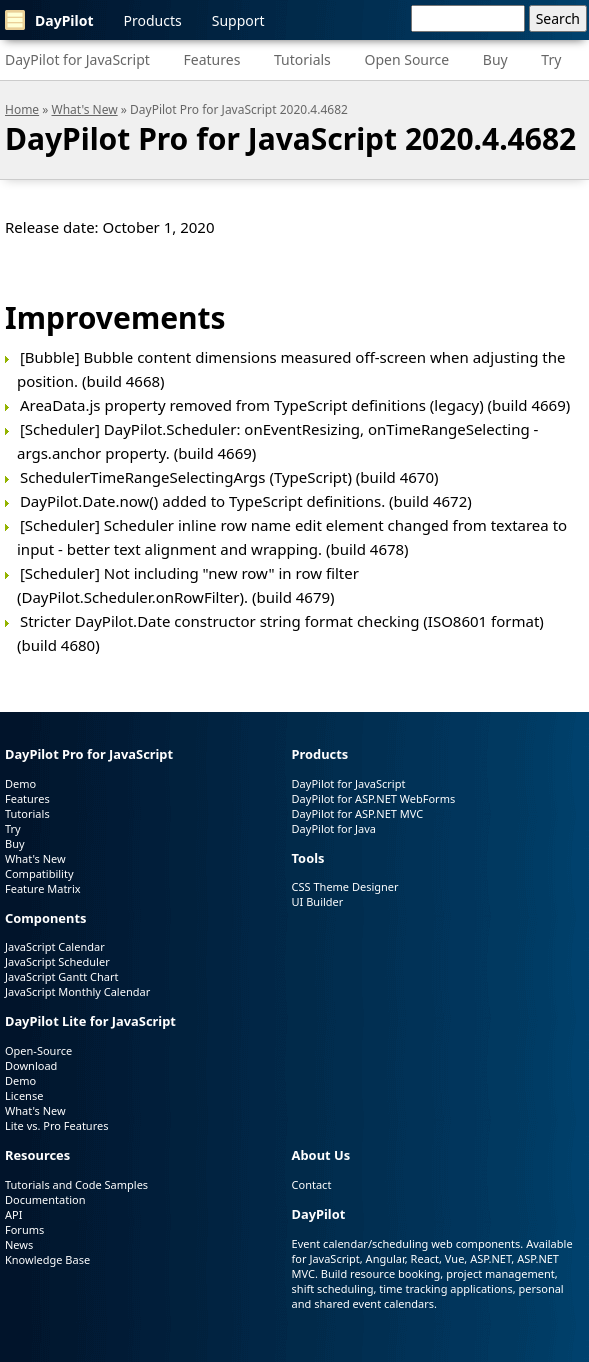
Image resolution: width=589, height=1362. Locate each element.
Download (31, 1065)
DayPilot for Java (334, 828)
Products (153, 20)
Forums (24, 1229)
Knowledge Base (47, 1259)
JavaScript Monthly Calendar (77, 991)
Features (212, 59)
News (19, 1244)
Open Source (406, 59)
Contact (312, 1184)
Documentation (45, 1199)
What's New (85, 109)
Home (22, 109)
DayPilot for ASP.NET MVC (358, 813)
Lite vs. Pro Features (56, 1125)
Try (551, 59)
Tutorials (302, 59)
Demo (20, 783)
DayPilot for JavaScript (77, 59)
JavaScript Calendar (55, 946)
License (24, 1095)
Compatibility (39, 873)
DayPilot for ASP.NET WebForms (374, 798)
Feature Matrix (43, 888)
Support (238, 20)
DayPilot (49, 20)
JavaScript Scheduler (57, 961)
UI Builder (318, 901)
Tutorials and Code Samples (76, 1184)
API (13, 1214)
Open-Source (38, 1050)
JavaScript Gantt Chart (61, 976)
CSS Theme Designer (345, 886)
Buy (495, 59)
